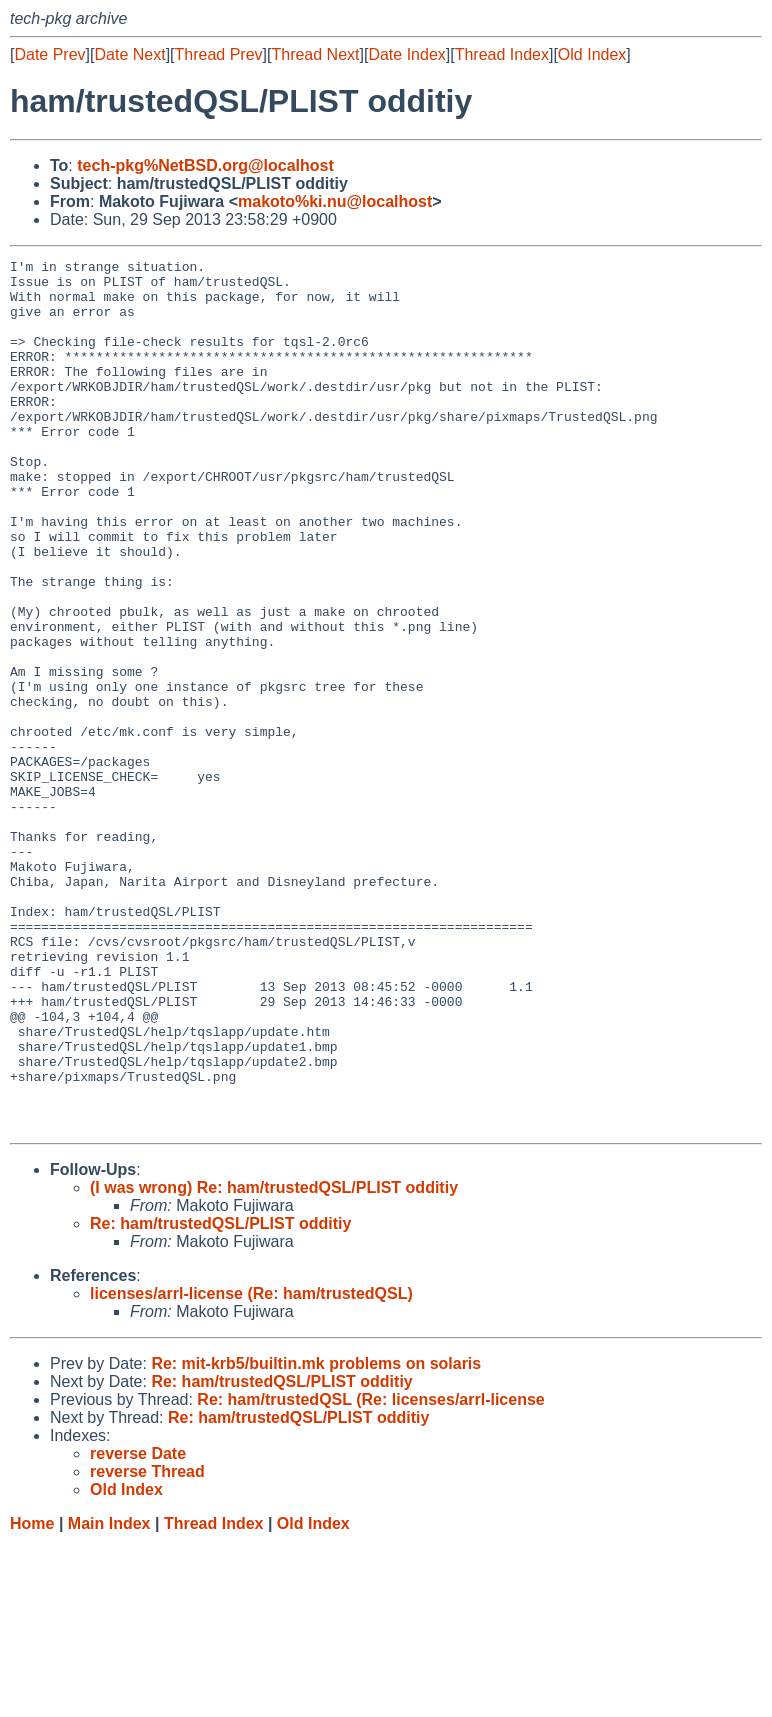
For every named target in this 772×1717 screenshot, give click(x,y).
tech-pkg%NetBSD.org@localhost (205, 165)
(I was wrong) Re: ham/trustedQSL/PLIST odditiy (274, 1361)
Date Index (406, 54)
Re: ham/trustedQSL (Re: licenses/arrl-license (370, 1573)
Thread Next (315, 54)
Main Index (109, 1697)
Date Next (129, 54)
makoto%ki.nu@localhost (335, 201)
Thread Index (502, 54)
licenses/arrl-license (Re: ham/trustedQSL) (251, 1467)
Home (32, 1697)
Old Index (592, 54)
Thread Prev (219, 54)
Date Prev (49, 54)
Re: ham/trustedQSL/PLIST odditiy (220, 1397)
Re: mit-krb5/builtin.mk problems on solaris (316, 1537)
